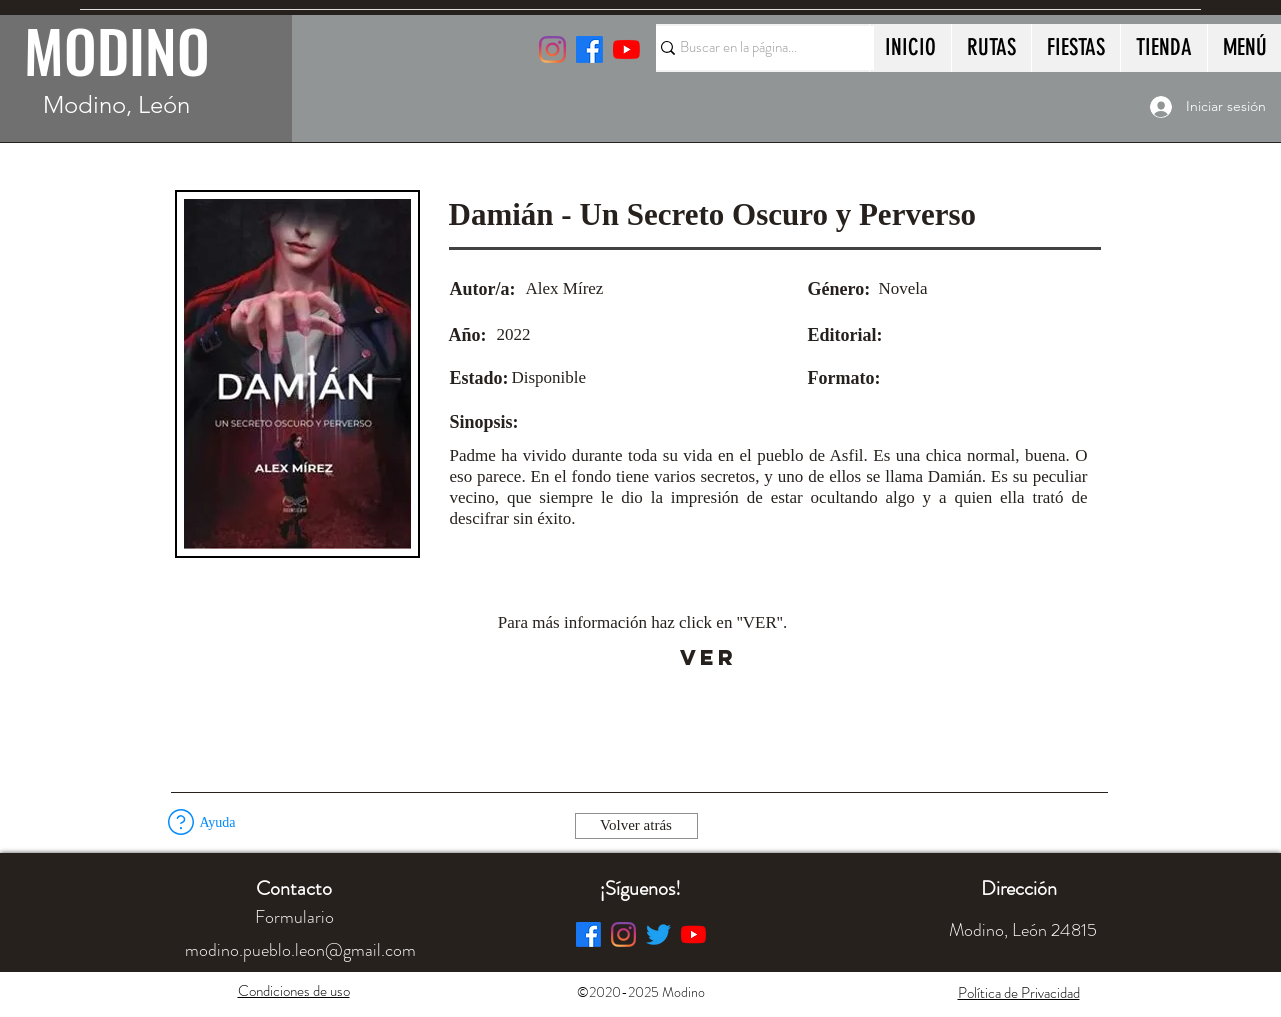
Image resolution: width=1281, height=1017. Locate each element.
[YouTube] (626, 49)
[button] (181, 822)
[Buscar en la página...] (756, 48)
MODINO (117, 50)
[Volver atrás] (636, 826)
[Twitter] (658, 934)
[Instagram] (552, 49)
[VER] (708, 658)
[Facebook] (588, 934)
